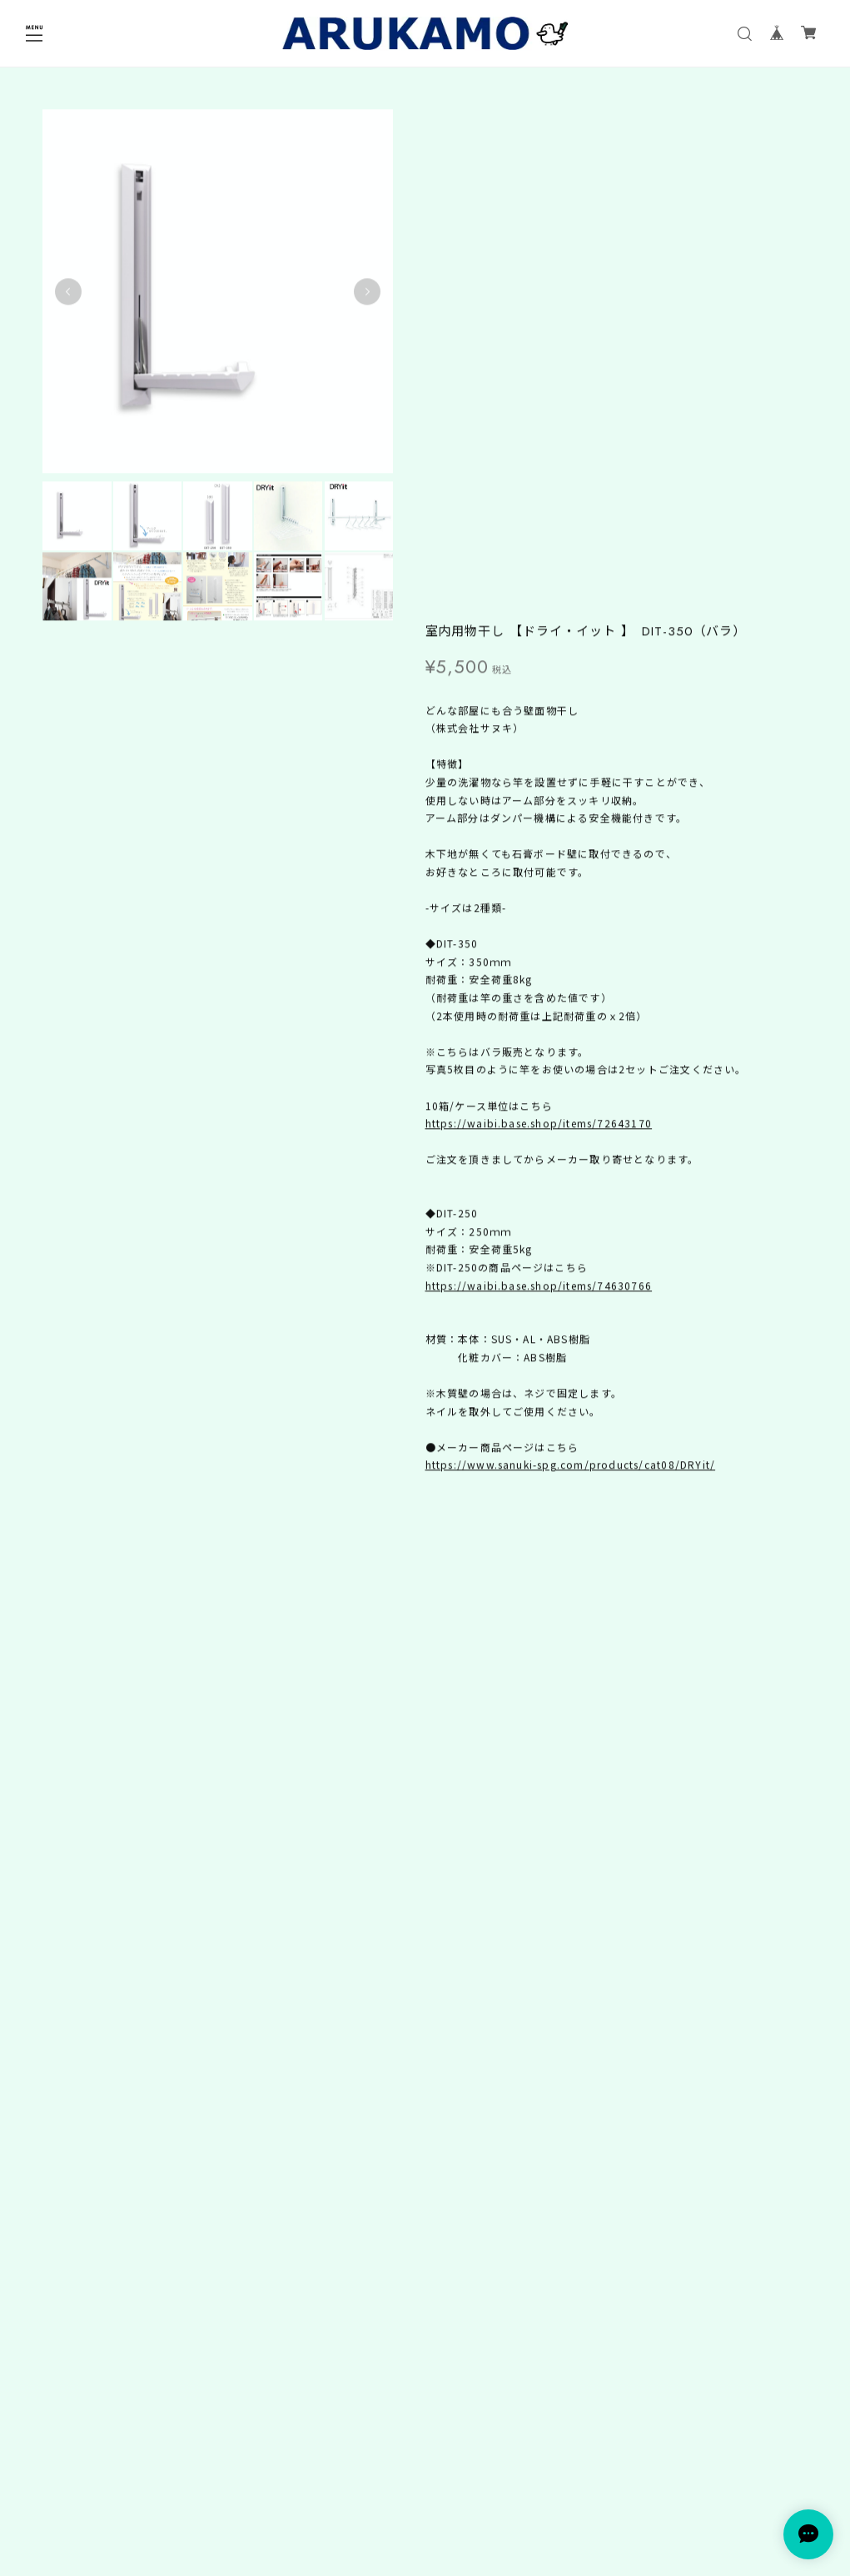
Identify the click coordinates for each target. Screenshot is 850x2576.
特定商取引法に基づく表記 (425, 2505)
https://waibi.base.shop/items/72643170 (539, 616)
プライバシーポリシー (425, 2483)
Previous (68, 288)
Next (361, 288)
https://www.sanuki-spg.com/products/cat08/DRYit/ (570, 959)
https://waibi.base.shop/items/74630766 (539, 779)
